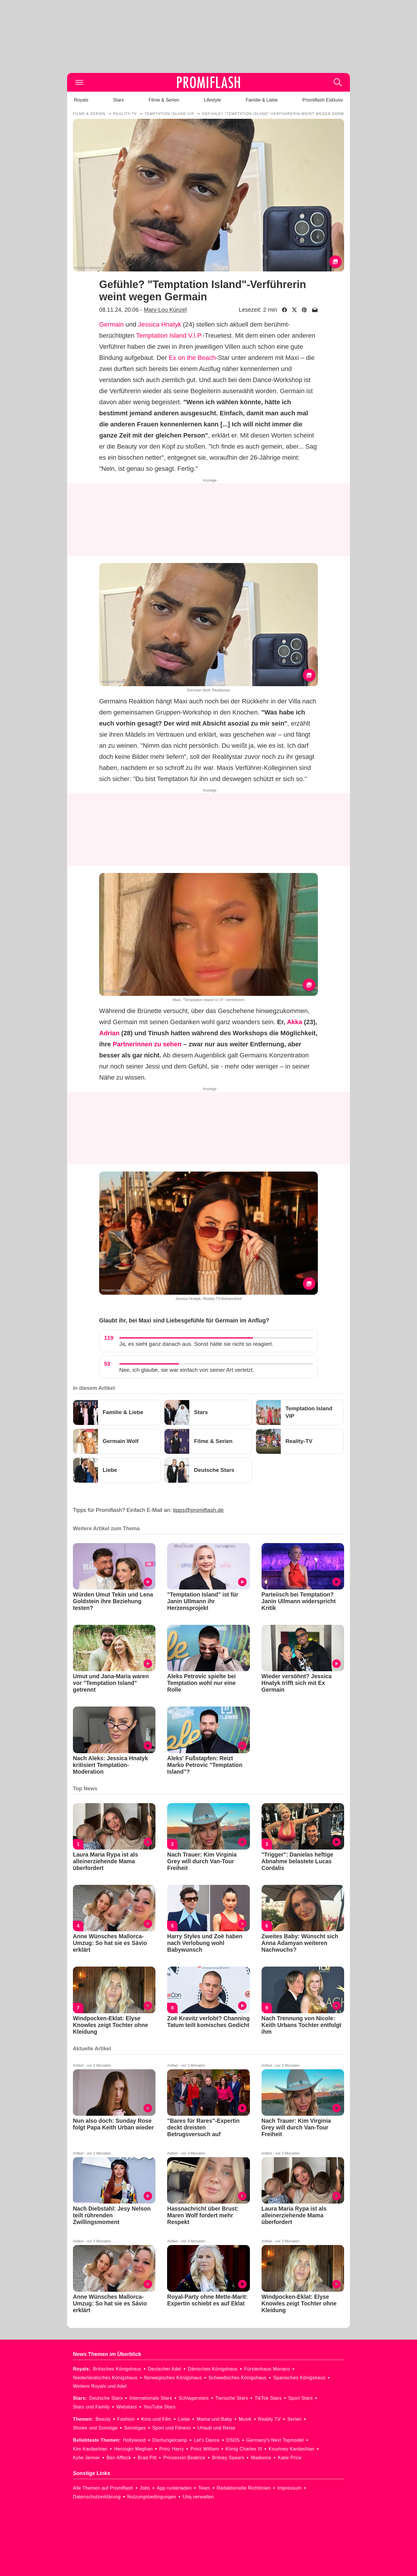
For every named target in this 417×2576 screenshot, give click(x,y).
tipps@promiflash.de (198, 1510)
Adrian (109, 1033)
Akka (294, 1022)
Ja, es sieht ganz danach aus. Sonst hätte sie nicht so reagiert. (196, 1344)
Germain (111, 324)
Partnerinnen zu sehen (147, 1044)
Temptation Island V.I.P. (169, 335)
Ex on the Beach (192, 357)
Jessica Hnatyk (159, 324)
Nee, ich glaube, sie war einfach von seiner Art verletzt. (186, 1370)
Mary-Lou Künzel (165, 309)
